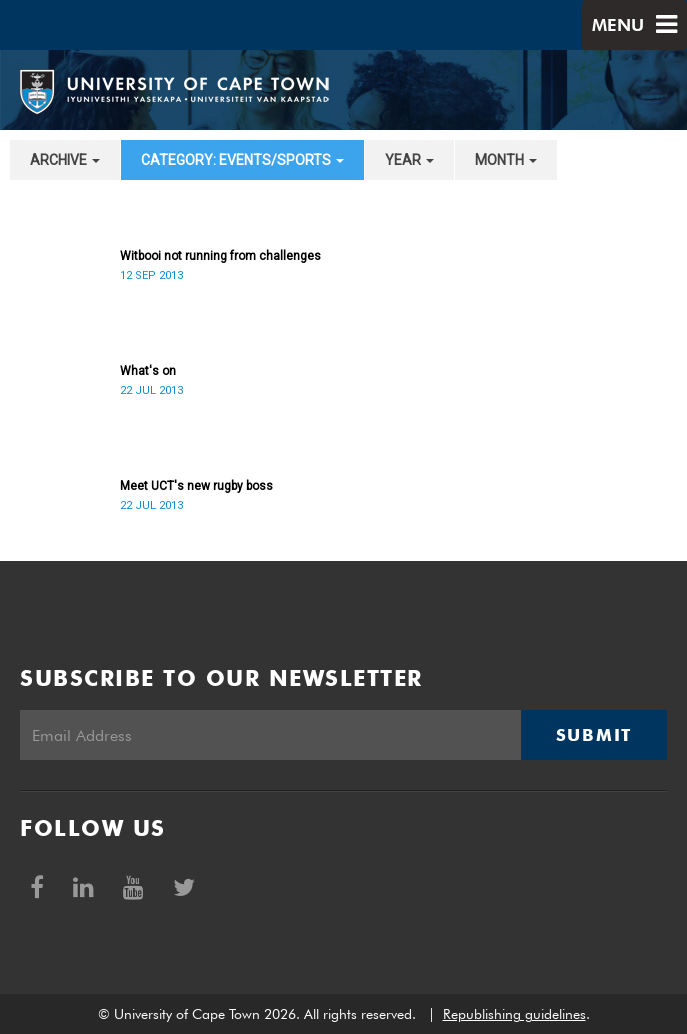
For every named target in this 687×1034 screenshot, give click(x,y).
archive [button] (65, 160)
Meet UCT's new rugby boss (196, 486)
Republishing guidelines (514, 1014)
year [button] (409, 160)
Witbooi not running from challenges (220, 256)
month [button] (506, 160)
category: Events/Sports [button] (242, 160)
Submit (594, 735)
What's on (148, 371)
